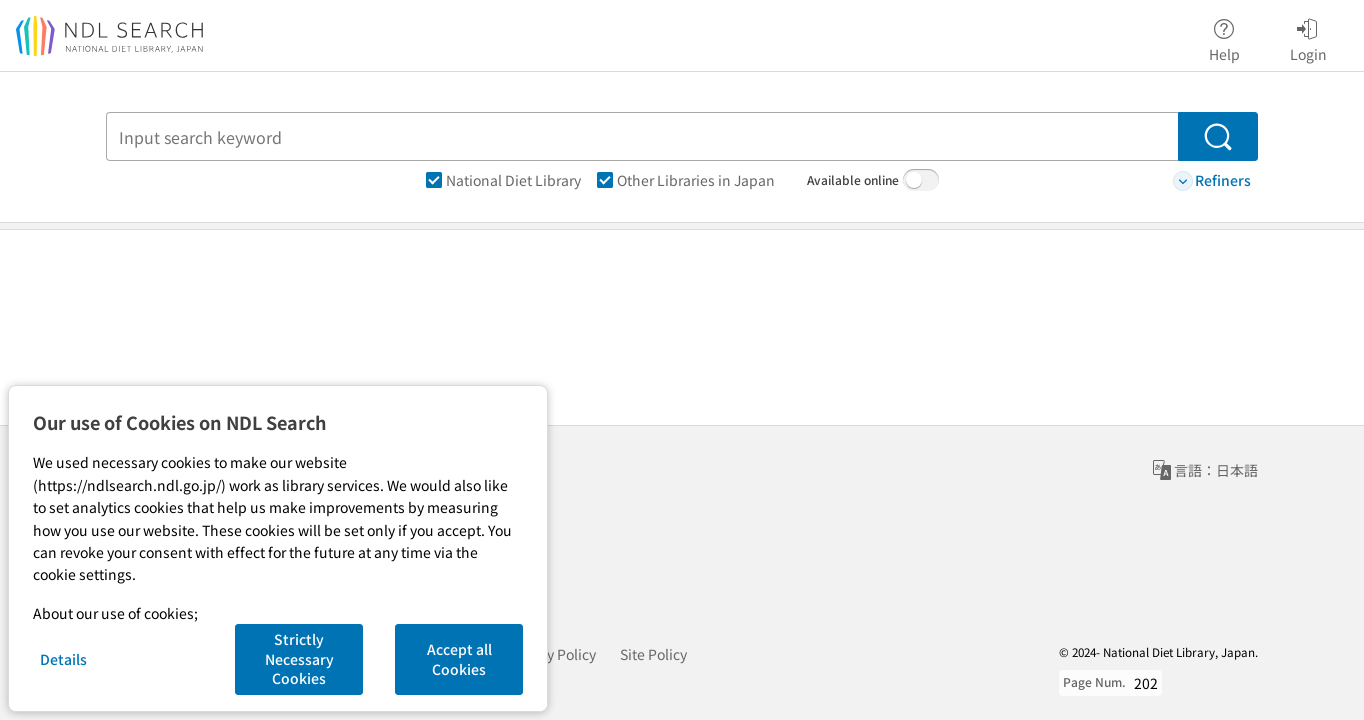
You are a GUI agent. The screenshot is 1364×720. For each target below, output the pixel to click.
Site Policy (653, 654)
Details (63, 659)
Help (1224, 37)
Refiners (1212, 180)
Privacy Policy (551, 654)
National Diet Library (503, 180)
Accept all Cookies (459, 659)
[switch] (921, 180)
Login (1308, 37)
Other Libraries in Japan (686, 180)
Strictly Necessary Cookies (299, 658)
